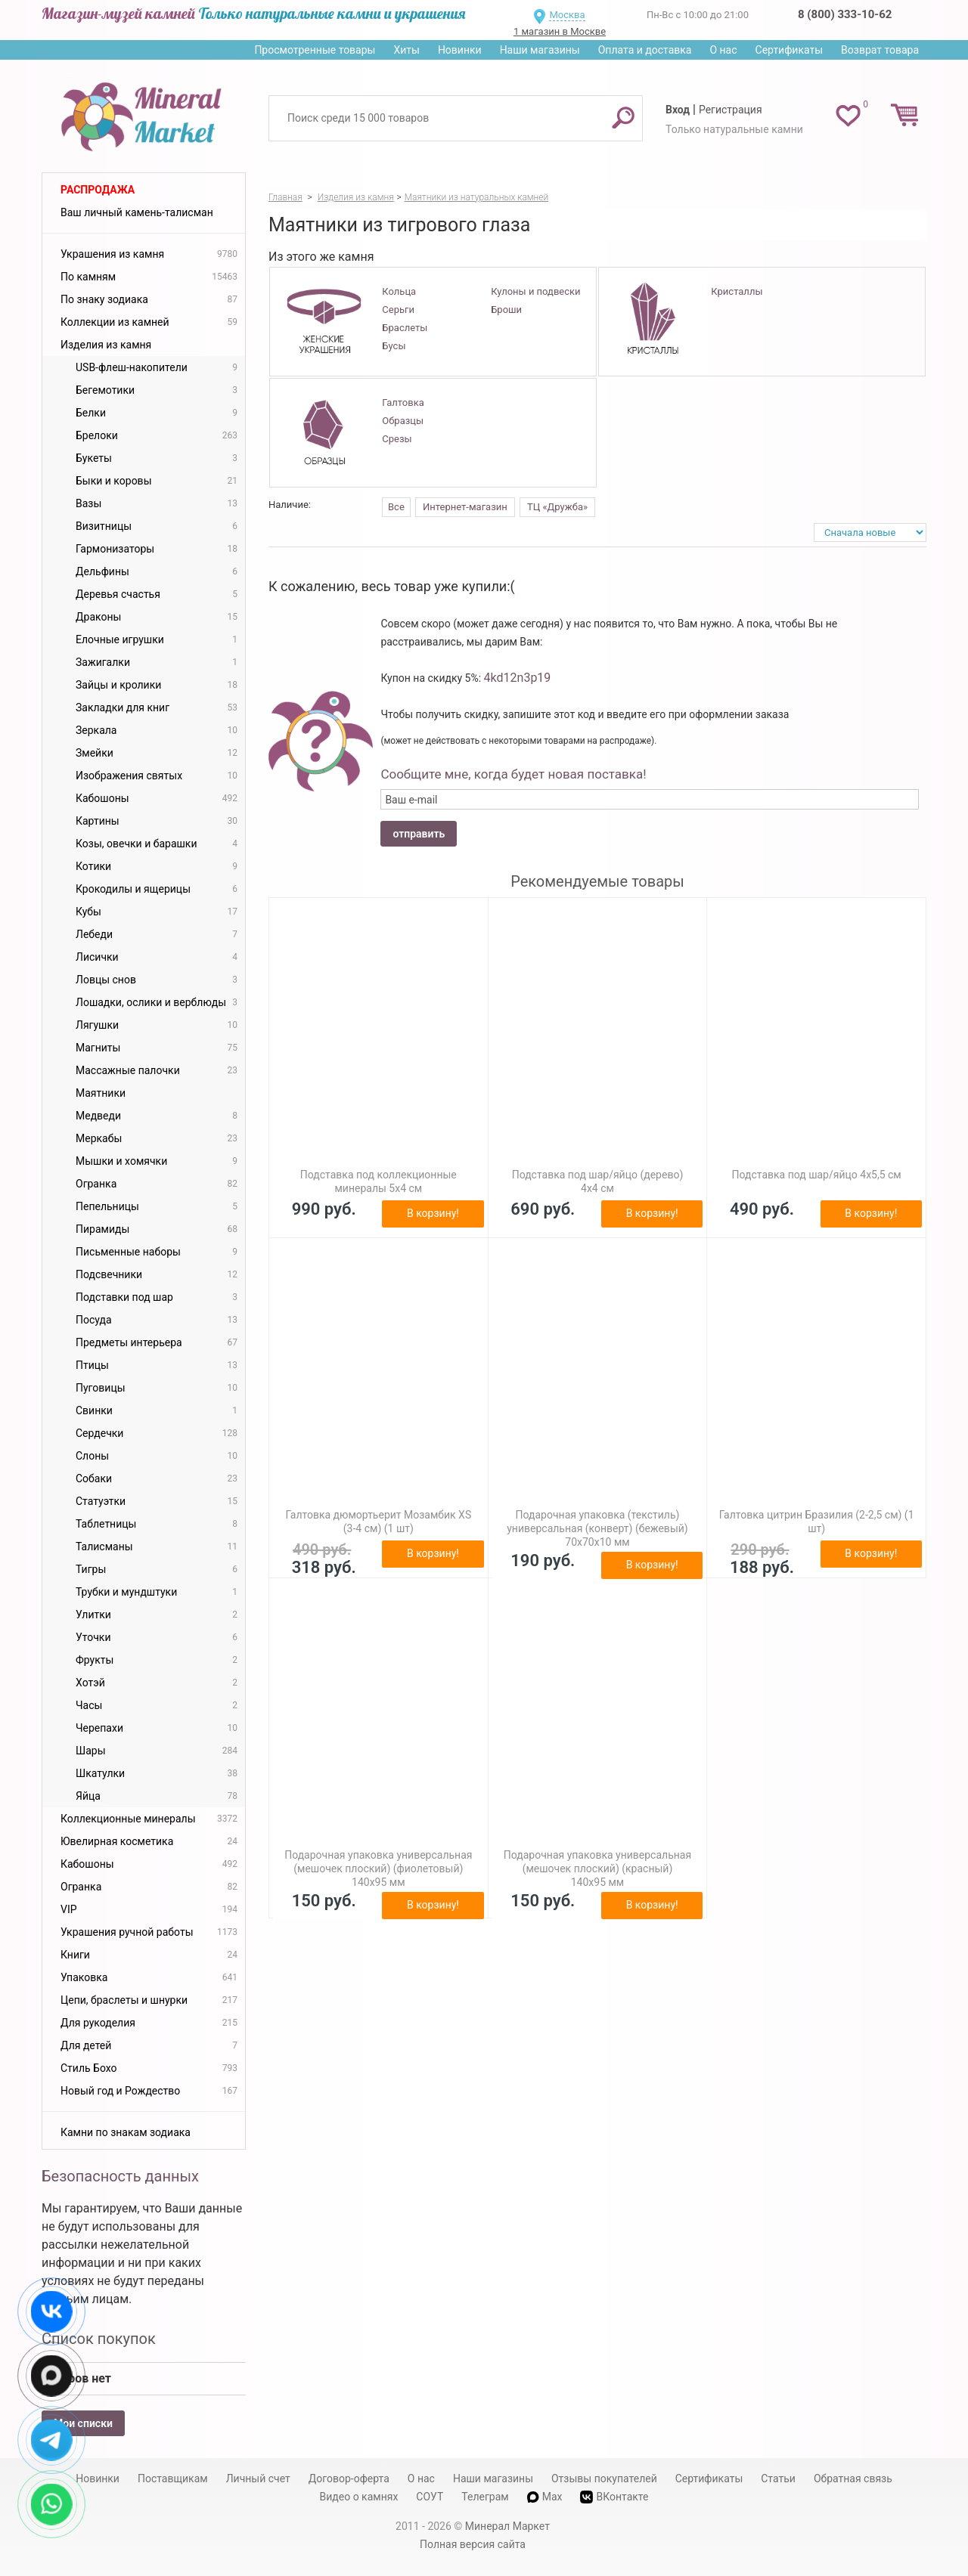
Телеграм (484, 2497)
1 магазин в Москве (559, 31)
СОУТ (429, 2497)
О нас (723, 50)
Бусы (393, 345)
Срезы (396, 438)
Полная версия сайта (473, 2544)
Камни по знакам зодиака (125, 2132)
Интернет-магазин (465, 506)
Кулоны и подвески (535, 291)
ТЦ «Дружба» (557, 506)
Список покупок (99, 2339)
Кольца (399, 291)
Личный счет (258, 2478)
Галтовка (403, 402)
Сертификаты (789, 50)
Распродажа (97, 190)
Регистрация (730, 110)
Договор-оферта (349, 2478)
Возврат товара (880, 50)
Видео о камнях (359, 2497)
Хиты (406, 50)
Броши (506, 309)
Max (545, 2497)
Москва (567, 14)
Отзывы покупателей (604, 2478)
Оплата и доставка (645, 50)
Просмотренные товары (314, 50)
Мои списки (83, 2423)
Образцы (403, 420)
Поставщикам (173, 2478)
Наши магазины (540, 50)
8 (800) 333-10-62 (845, 14)
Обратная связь (853, 2478)
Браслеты (404, 327)
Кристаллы (736, 291)
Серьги (398, 309)
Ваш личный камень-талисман (136, 212)
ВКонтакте (614, 2497)
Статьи (778, 2478)
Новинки (460, 50)
